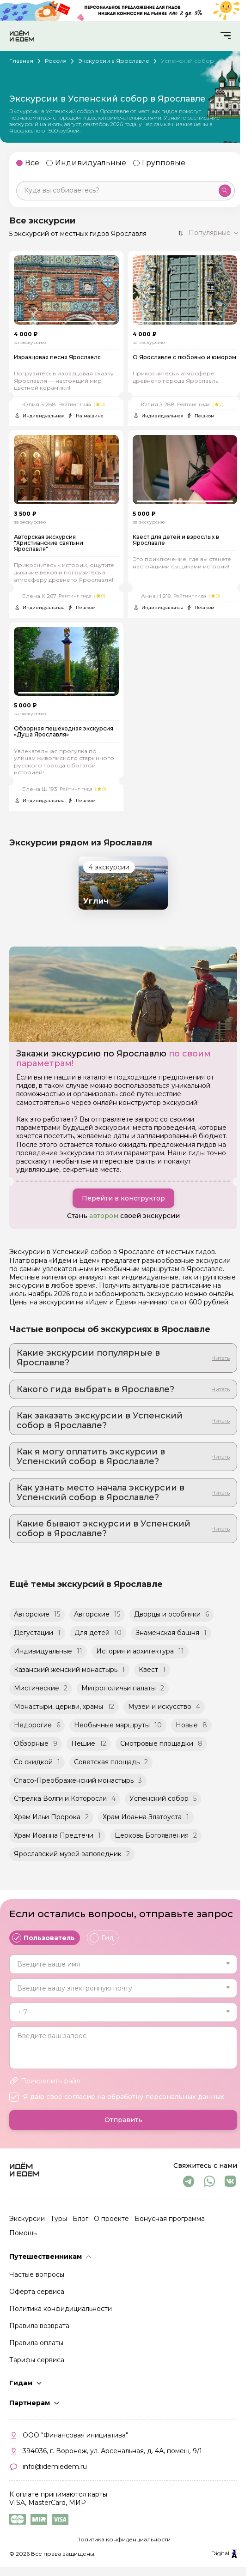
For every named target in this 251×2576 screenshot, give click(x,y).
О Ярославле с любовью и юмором (184, 358)
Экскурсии (27, 2218)
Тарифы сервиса (36, 2360)
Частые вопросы (36, 2274)
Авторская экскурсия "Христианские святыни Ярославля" (48, 545)
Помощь (23, 2233)
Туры (58, 2218)
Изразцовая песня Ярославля (57, 358)
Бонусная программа (170, 2218)
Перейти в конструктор (123, 1201)
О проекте (111, 2218)
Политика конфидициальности (60, 2309)
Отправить (123, 2120)
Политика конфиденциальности (123, 2539)
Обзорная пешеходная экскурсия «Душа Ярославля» (63, 735)
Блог (80, 2218)
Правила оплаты (36, 2343)
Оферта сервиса (36, 2291)
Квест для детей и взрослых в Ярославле (176, 542)
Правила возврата (39, 2326)
